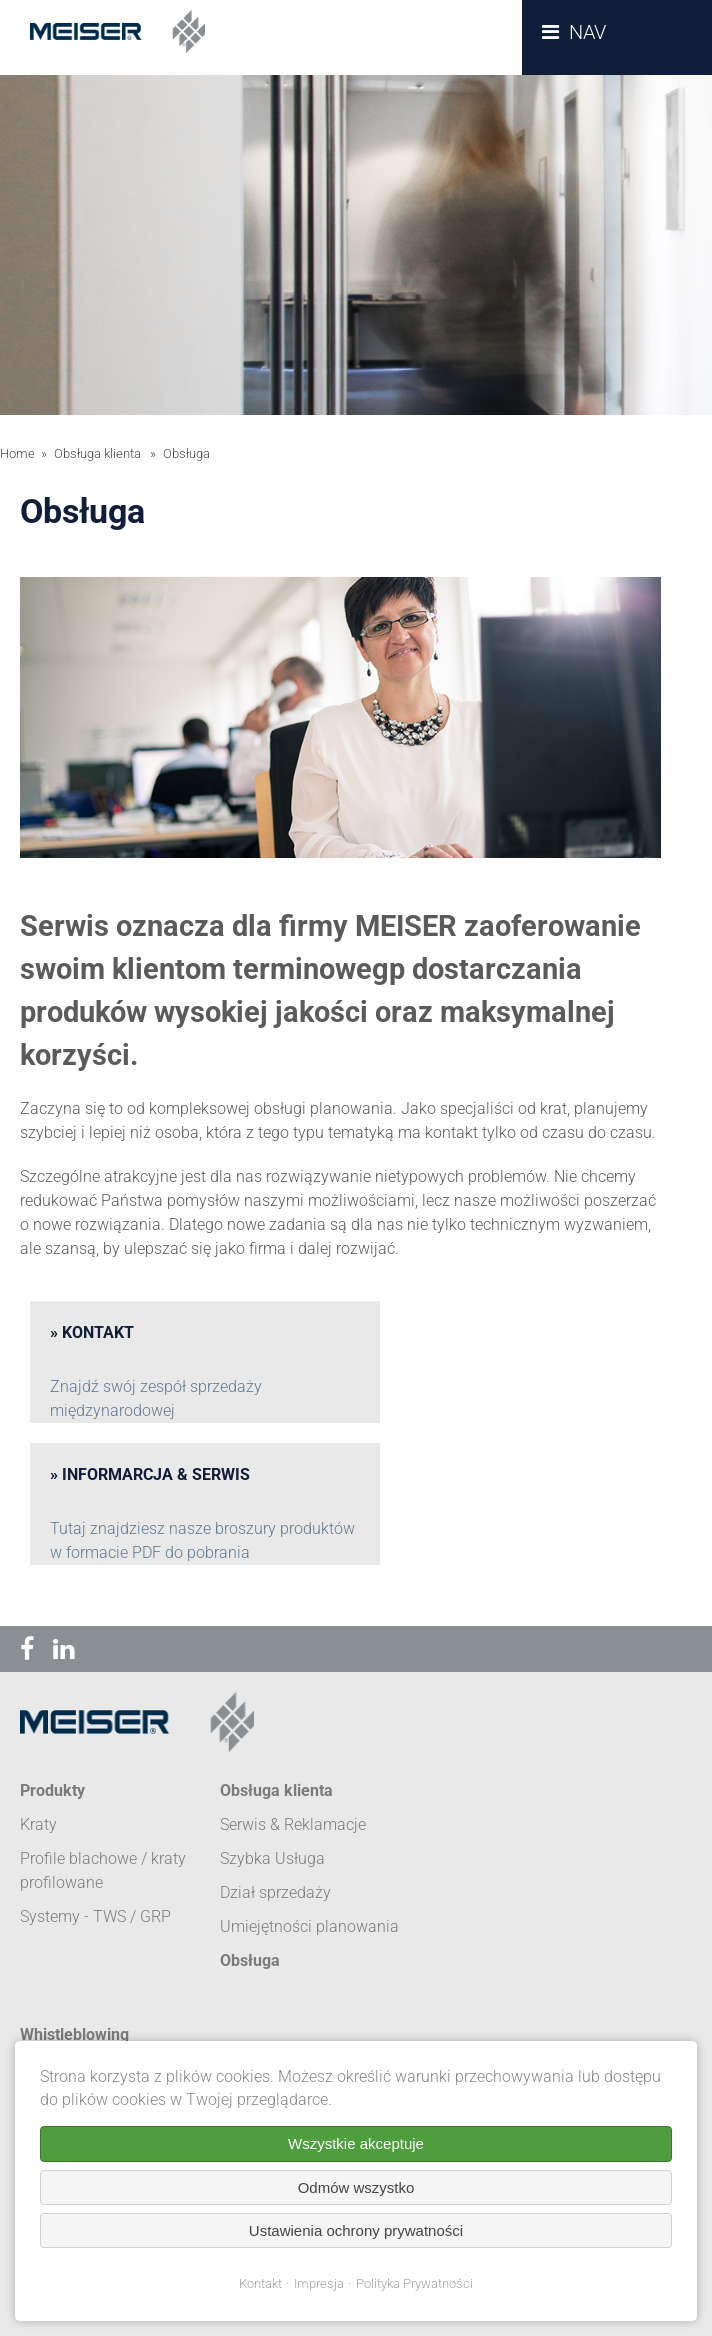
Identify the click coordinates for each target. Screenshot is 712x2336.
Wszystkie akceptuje (356, 2143)
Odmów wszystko (356, 2187)
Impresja (319, 2283)
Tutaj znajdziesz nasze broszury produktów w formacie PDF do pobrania (202, 1540)
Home (17, 453)
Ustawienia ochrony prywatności (356, 2230)
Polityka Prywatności (414, 2283)
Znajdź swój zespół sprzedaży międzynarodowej (156, 1398)
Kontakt (260, 2283)
